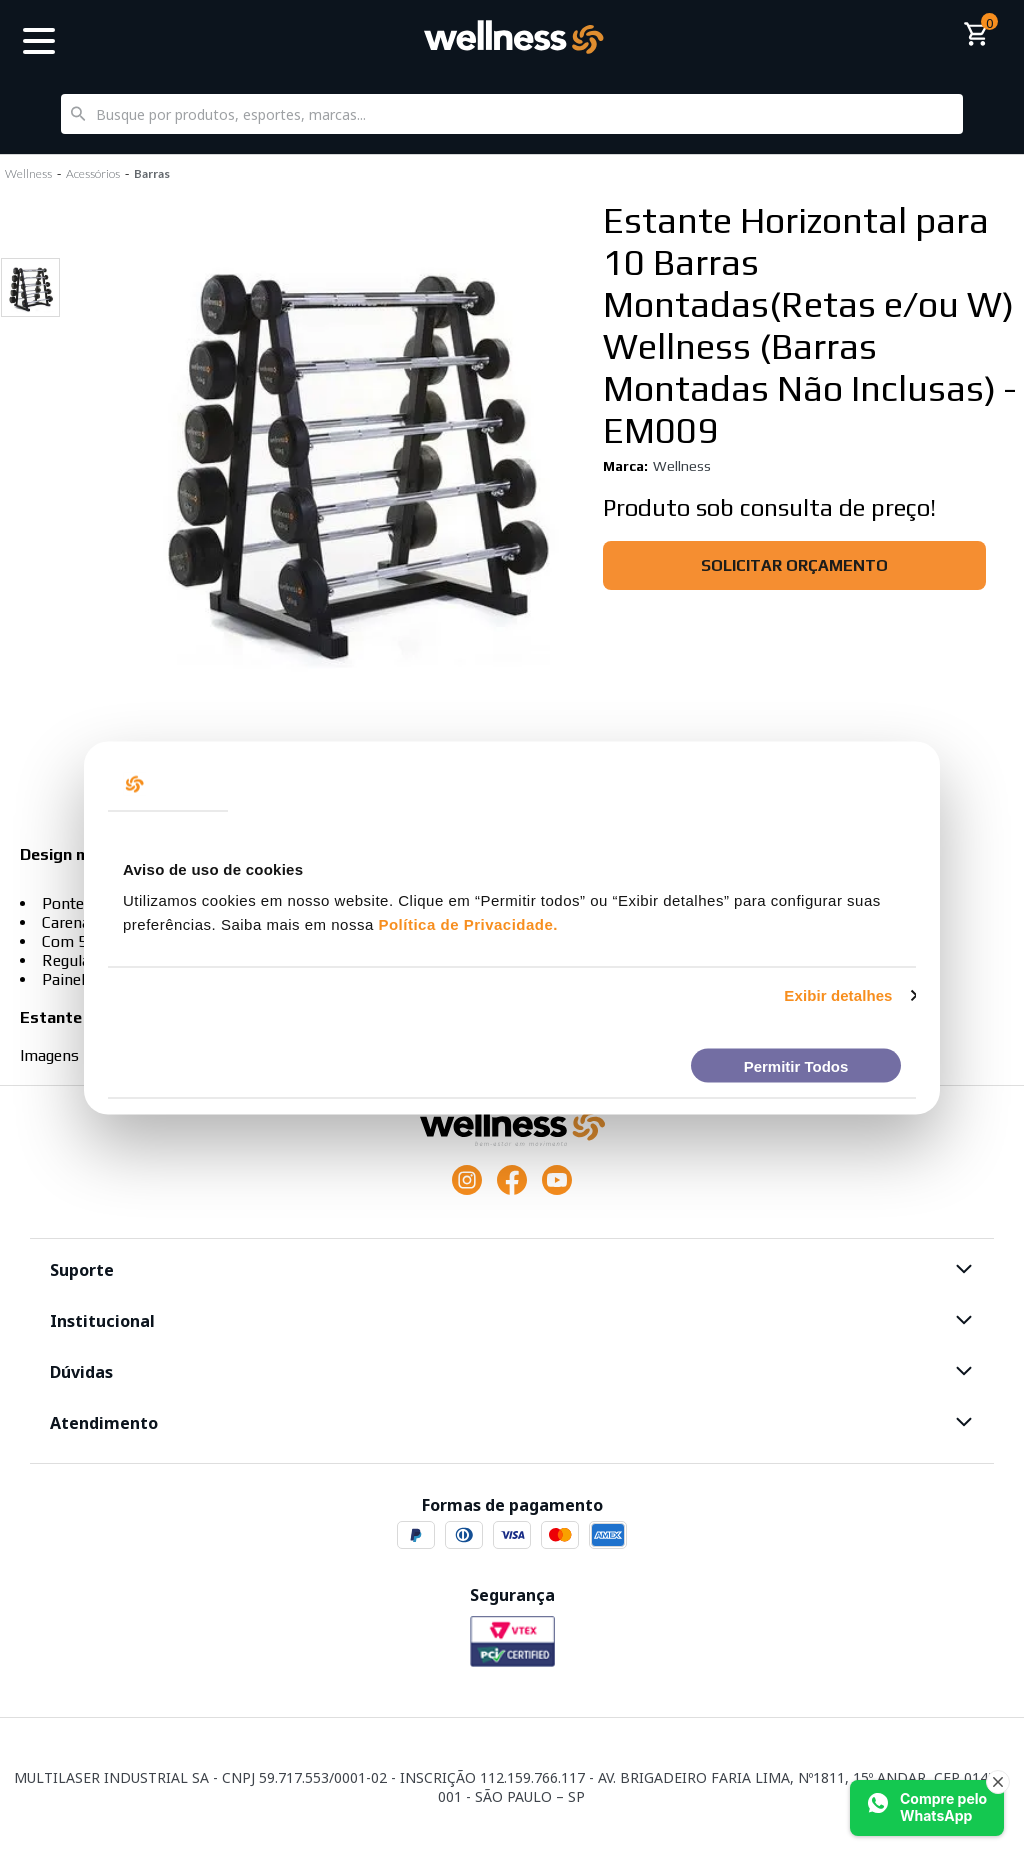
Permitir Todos (796, 1065)
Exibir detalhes (838, 995)
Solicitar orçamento (794, 565)
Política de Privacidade (465, 924)
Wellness (682, 466)
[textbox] (511, 114)
